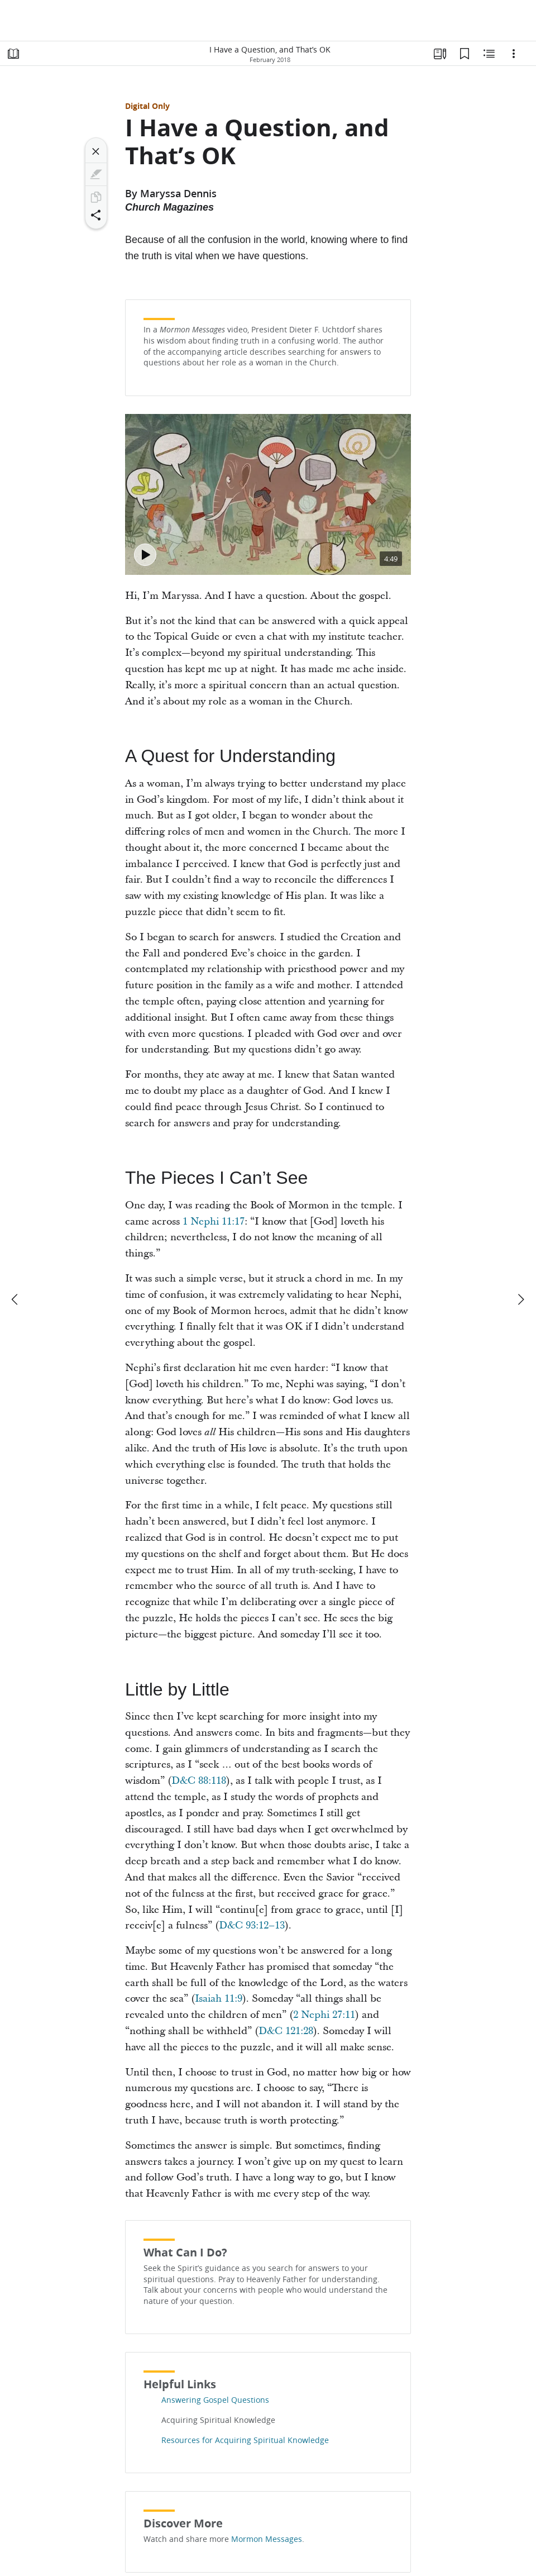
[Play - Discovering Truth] (145, 555)
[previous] (15, 1299)
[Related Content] (489, 53)
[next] (520, 1299)
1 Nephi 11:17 (214, 1222)
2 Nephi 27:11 (324, 2015)
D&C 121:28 (286, 2031)
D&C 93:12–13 (252, 1925)
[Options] (513, 53)
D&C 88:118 (198, 1781)
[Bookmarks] (464, 53)
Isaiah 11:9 (218, 1999)
